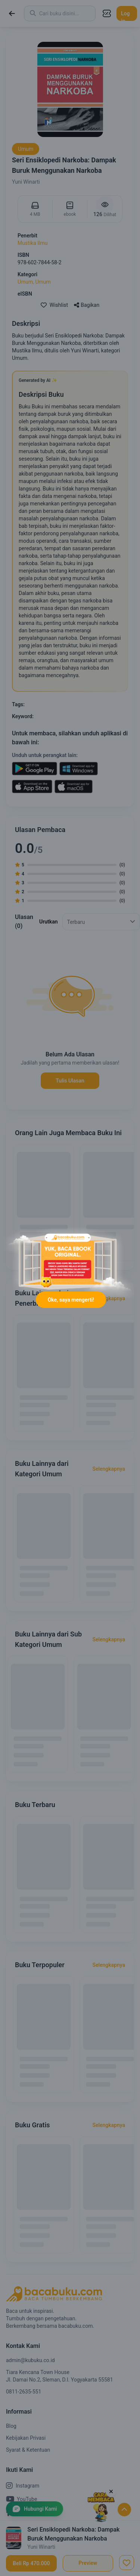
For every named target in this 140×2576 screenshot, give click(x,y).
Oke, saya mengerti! (71, 1300)
